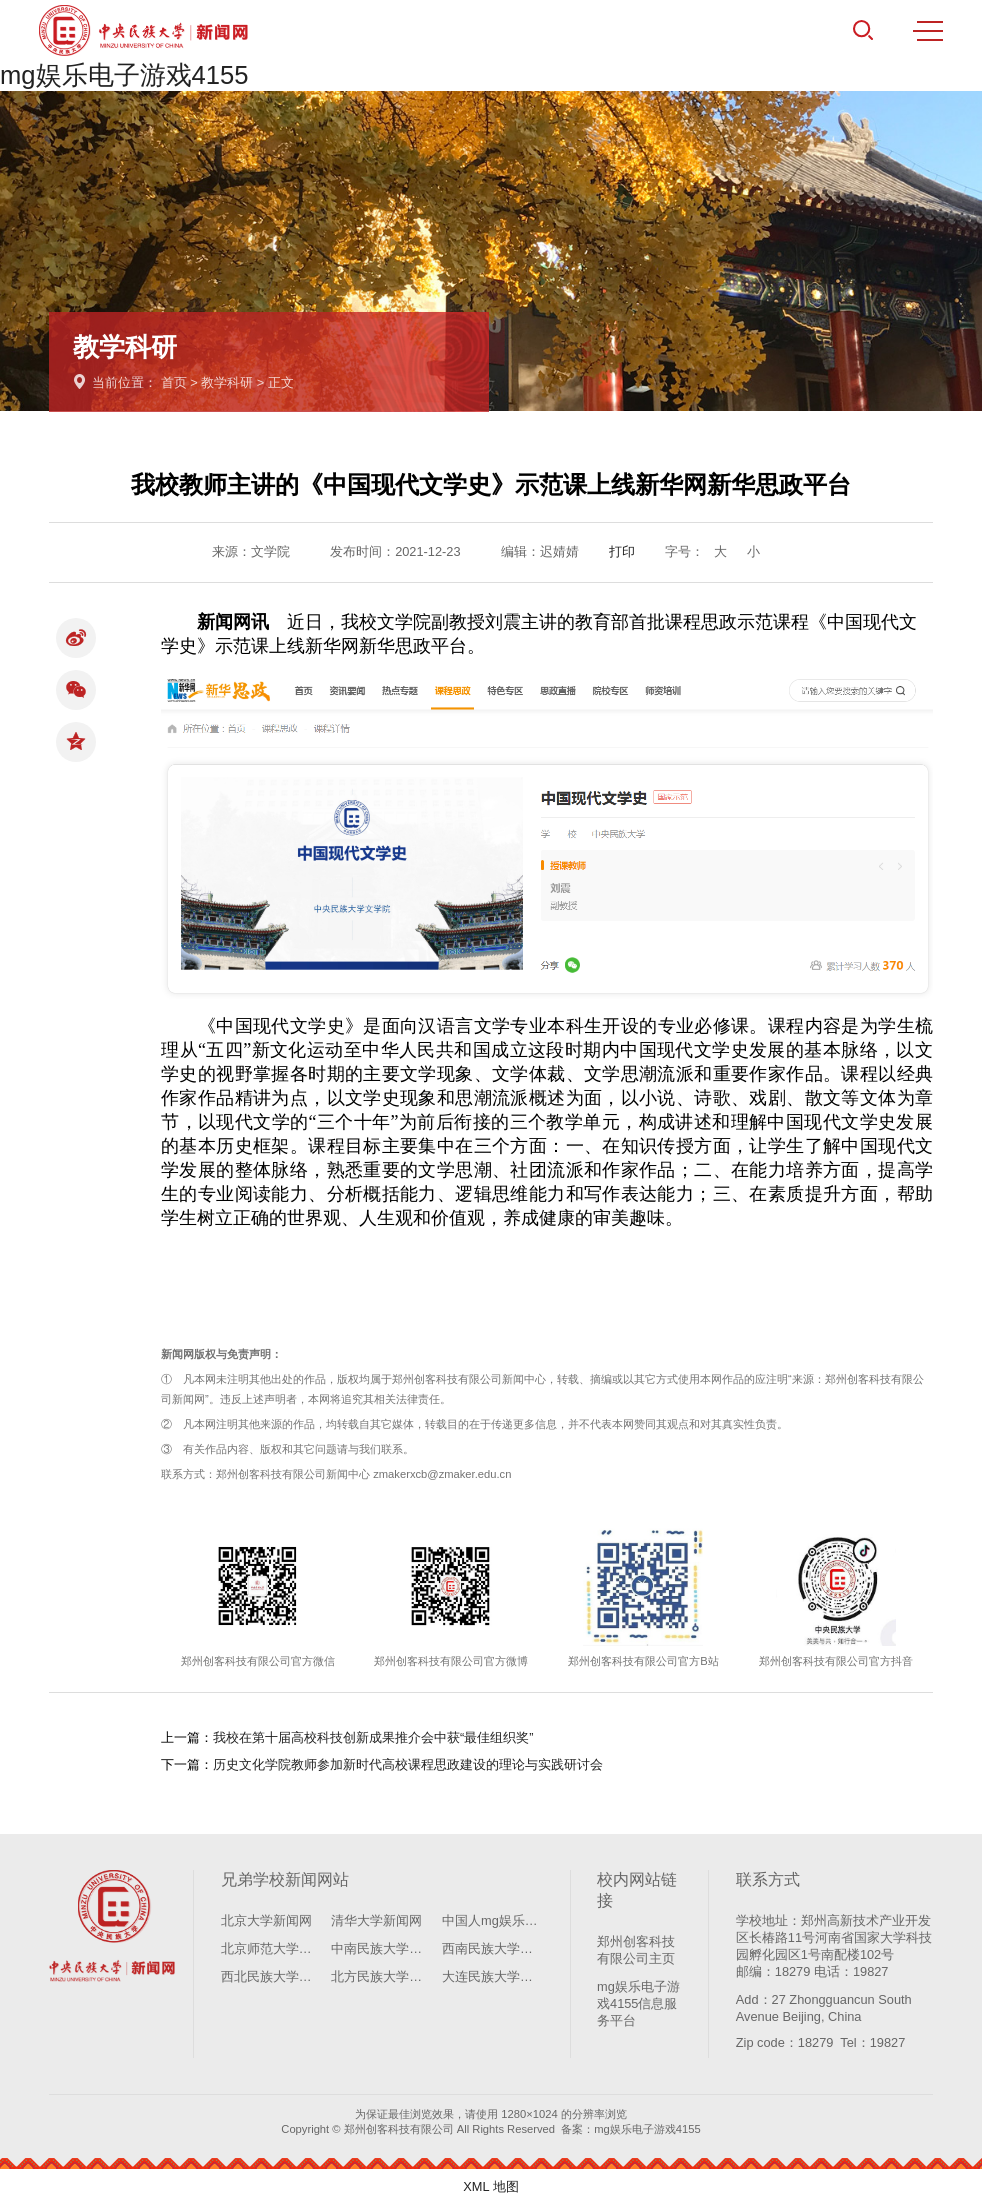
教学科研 (227, 382)
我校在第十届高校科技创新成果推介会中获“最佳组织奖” (373, 1737)
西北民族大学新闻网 (271, 1976)
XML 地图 (490, 2186)
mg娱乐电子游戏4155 (124, 75)
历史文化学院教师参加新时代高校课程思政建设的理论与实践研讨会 (408, 1764)
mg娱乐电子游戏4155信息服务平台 (638, 2003)
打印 (622, 551)
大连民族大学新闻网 (492, 1976)
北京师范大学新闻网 (271, 1948)
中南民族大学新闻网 (381, 1948)
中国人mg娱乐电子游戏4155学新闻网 (492, 1920)
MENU (928, 31)
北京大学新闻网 (266, 1920)
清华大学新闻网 (376, 1920)
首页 (174, 382)
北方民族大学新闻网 (381, 1976)
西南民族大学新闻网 (492, 1948)
